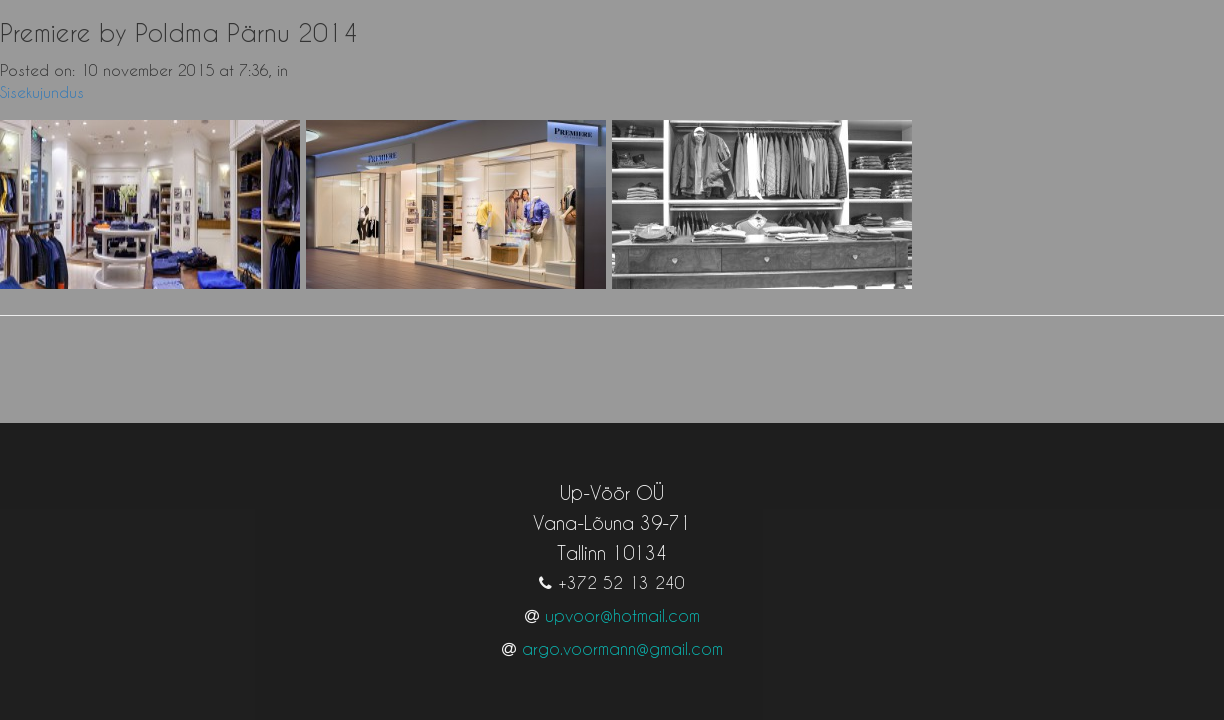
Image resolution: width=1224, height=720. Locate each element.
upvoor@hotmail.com (622, 595)
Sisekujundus (42, 92)
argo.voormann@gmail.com (622, 628)
